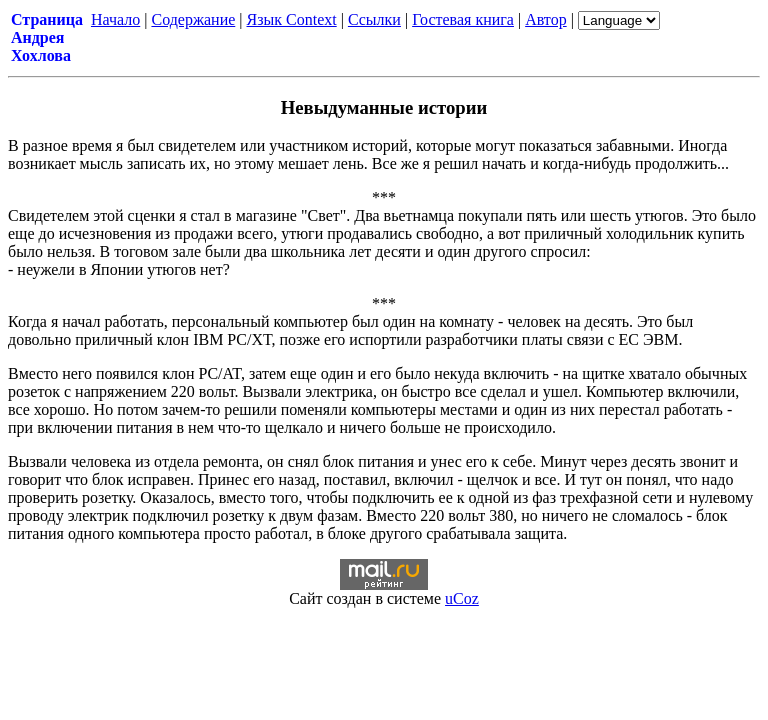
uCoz (462, 598)
